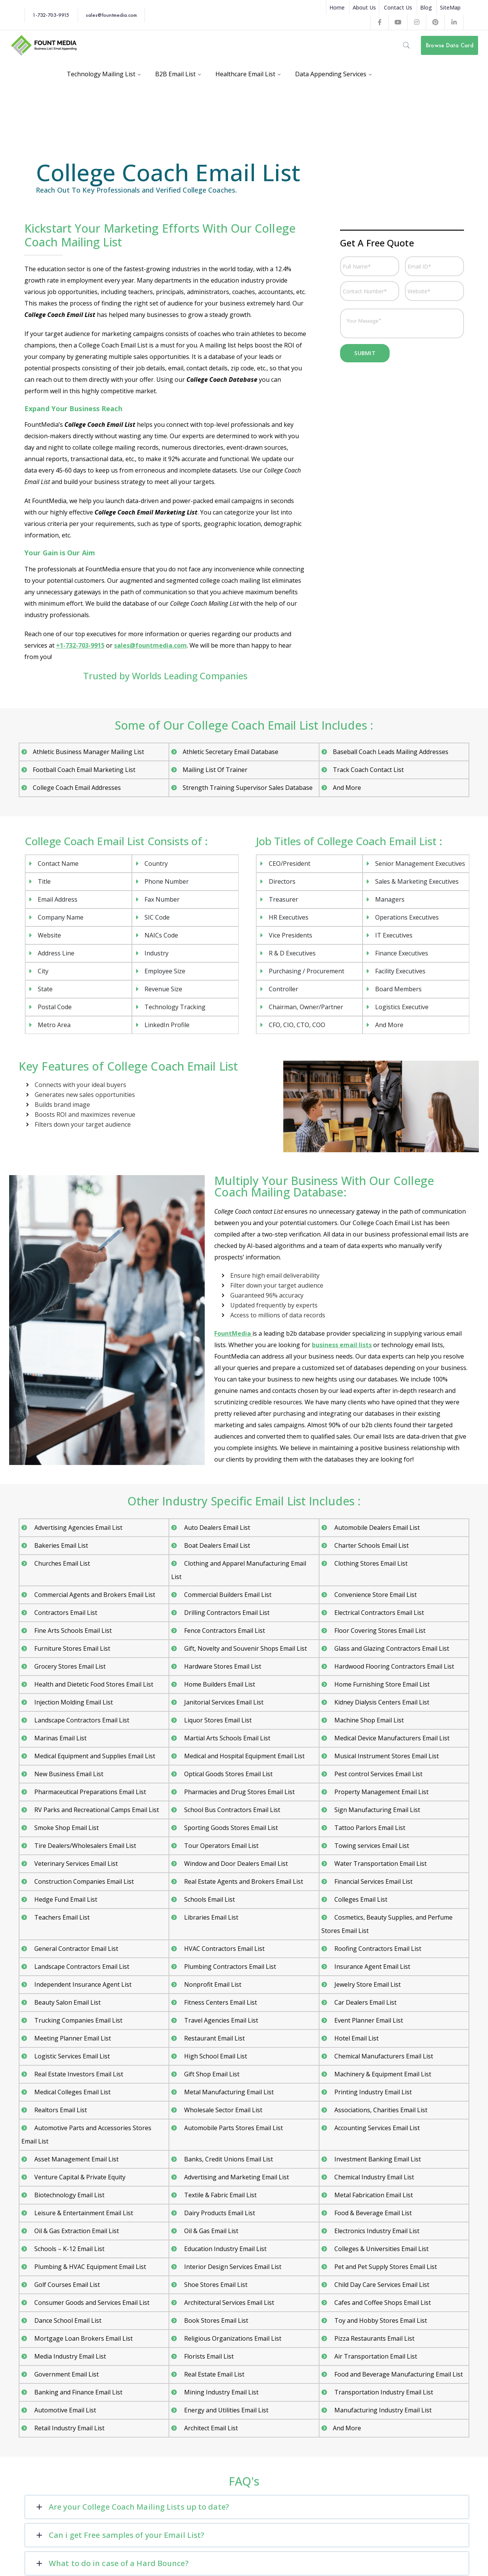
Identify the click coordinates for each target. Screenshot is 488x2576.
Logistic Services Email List (71, 2056)
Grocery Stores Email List (69, 1666)
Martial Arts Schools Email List (226, 1738)
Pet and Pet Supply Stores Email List (385, 2266)
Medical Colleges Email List (72, 2092)
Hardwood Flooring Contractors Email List (393, 1666)
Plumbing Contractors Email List (229, 1966)
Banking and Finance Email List (77, 2392)
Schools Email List (209, 1899)
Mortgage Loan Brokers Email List (83, 2338)
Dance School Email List (67, 2320)
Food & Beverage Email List (372, 2213)
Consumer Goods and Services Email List (91, 2302)
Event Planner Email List (368, 2020)
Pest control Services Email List (377, 1774)
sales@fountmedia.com (111, 14)
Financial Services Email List (373, 1881)
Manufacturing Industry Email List (382, 2410)
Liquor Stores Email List (217, 1720)
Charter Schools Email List (371, 1545)
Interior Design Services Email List (232, 2266)
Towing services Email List (371, 1845)
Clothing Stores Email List (370, 1563)
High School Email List (215, 2056)
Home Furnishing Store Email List (381, 1684)
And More (347, 787)
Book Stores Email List (215, 2320)
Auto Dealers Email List (216, 1527)
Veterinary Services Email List (75, 1863)
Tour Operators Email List (220, 1845)
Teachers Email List (61, 1917)
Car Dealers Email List (364, 2002)
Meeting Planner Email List (72, 2038)
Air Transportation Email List (375, 2356)
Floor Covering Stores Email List (379, 1630)
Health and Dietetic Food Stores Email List (93, 1684)
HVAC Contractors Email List (224, 1948)
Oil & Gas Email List (210, 2231)
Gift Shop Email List (211, 2074)
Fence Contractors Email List (224, 1630)
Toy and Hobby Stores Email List (380, 2320)
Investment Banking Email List (377, 2159)
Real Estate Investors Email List (78, 2074)
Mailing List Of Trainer (215, 769)
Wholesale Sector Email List (222, 2110)
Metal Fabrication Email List (373, 2195)
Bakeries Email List (60, 1545)
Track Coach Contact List (368, 769)
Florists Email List (208, 2356)
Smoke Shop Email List (66, 1827)
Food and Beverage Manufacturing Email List (398, 2374)
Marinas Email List (60, 1738)
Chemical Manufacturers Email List (383, 2056)
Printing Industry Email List (372, 2092)
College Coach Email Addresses (77, 787)
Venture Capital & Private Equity (79, 2177)
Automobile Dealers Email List (376, 1527)
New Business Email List (68, 1774)
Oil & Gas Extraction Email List (76, 2231)
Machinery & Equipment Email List (382, 2074)
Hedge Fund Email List (65, 1899)
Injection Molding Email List (73, 1702)
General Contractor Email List (75, 1948)
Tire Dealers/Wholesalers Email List (84, 1845)
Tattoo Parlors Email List (369, 1827)
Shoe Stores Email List (215, 2284)
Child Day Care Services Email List (381, 2284)
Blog (426, 7)
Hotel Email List (356, 2038)
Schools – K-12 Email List (68, 2249)
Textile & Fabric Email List (220, 2195)
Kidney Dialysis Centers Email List (381, 1702)
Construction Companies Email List (83, 1881)
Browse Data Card (450, 45)
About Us (364, 7)
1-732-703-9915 (50, 14)
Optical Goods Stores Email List (228, 1774)
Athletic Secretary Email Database (230, 752)
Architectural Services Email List (228, 2302)
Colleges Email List (360, 1899)
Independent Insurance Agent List (82, 1984)
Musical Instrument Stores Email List (386, 1756)
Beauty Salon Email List (67, 2002)
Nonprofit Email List (212, 1984)
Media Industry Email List (69, 2356)
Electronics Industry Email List (376, 2231)
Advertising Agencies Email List (77, 1527)
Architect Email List (210, 2428)
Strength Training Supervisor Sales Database (248, 787)
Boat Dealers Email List (216, 1545)
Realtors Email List (60, 2110)
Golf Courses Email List (66, 2284)
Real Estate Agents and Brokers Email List (243, 1881)
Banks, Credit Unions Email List (228, 2159)
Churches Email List (61, 1563)
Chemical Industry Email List (373, 2177)
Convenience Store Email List (375, 1594)
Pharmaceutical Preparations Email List (89, 1792)
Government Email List (66, 2374)
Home (337, 7)
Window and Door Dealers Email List (235, 1863)
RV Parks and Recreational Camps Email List (96, 1810)
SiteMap (450, 7)
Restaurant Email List (214, 2038)
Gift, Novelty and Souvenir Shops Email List (245, 1648)
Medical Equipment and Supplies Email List (94, 1756)
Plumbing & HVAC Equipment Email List (89, 2266)
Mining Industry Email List (220, 2392)
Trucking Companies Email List (77, 2020)
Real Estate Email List (213, 2374)
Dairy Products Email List (219, 2213)
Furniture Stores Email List (71, 1648)
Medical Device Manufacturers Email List (391, 1738)
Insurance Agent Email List (371, 1966)
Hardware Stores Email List (222, 1666)
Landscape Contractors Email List (81, 1720)
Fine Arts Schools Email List (72, 1630)
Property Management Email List (381, 1792)
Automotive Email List (64, 2410)
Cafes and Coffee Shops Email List (382, 2302)
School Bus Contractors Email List (231, 1810)
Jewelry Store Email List (367, 1984)
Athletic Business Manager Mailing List (88, 752)
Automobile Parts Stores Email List (233, 2128)
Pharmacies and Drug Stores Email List (239, 1792)
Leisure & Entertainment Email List (83, 2213)
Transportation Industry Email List (383, 2392)
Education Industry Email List (224, 2249)
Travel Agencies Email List (220, 2020)
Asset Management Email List (76, 2159)
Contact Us (398, 7)
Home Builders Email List (219, 1684)
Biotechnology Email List (68, 2195)
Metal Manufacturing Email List (228, 2092)
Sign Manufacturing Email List (376, 1810)
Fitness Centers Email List (220, 2002)
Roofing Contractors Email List (377, 1948)
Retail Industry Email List (68, 2428)
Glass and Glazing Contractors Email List (391, 1648)
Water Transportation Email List (380, 1863)
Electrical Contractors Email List (378, 1612)
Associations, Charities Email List (380, 2110)
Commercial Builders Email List (227, 1594)
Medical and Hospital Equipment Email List (244, 1756)
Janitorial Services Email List (223, 1702)
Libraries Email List (210, 1917)
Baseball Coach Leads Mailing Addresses (390, 752)
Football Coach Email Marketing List (84, 769)
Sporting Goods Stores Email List (230, 1827)
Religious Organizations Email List (232, 2338)
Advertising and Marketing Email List (236, 2177)
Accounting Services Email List (376, 2128)
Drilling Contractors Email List (226, 1612)
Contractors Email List (65, 1612)
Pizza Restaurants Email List (373, 2338)
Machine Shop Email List (368, 1720)
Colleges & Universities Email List (381, 2249)
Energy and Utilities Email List (225, 2410)
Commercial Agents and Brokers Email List (94, 1594)
